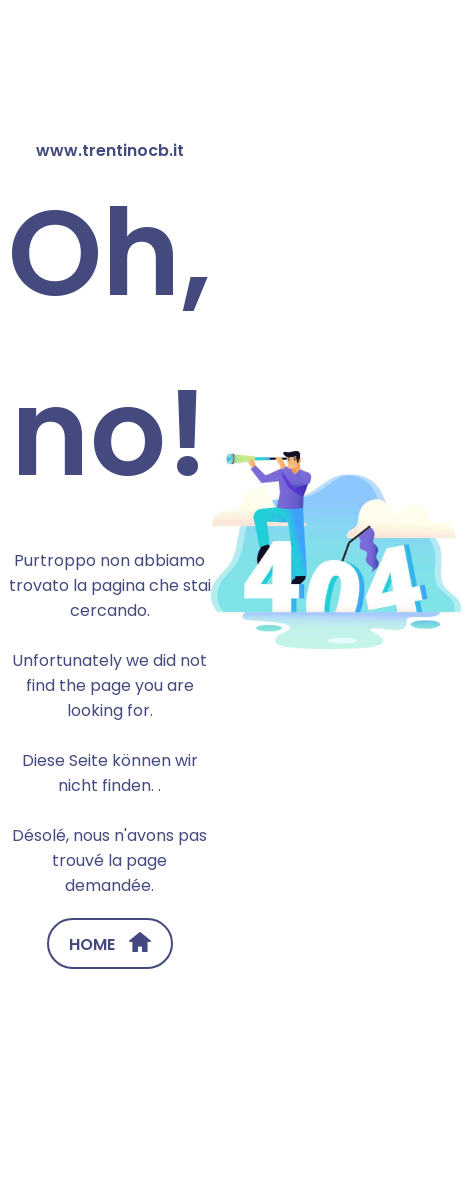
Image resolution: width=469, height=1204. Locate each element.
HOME (110, 944)
